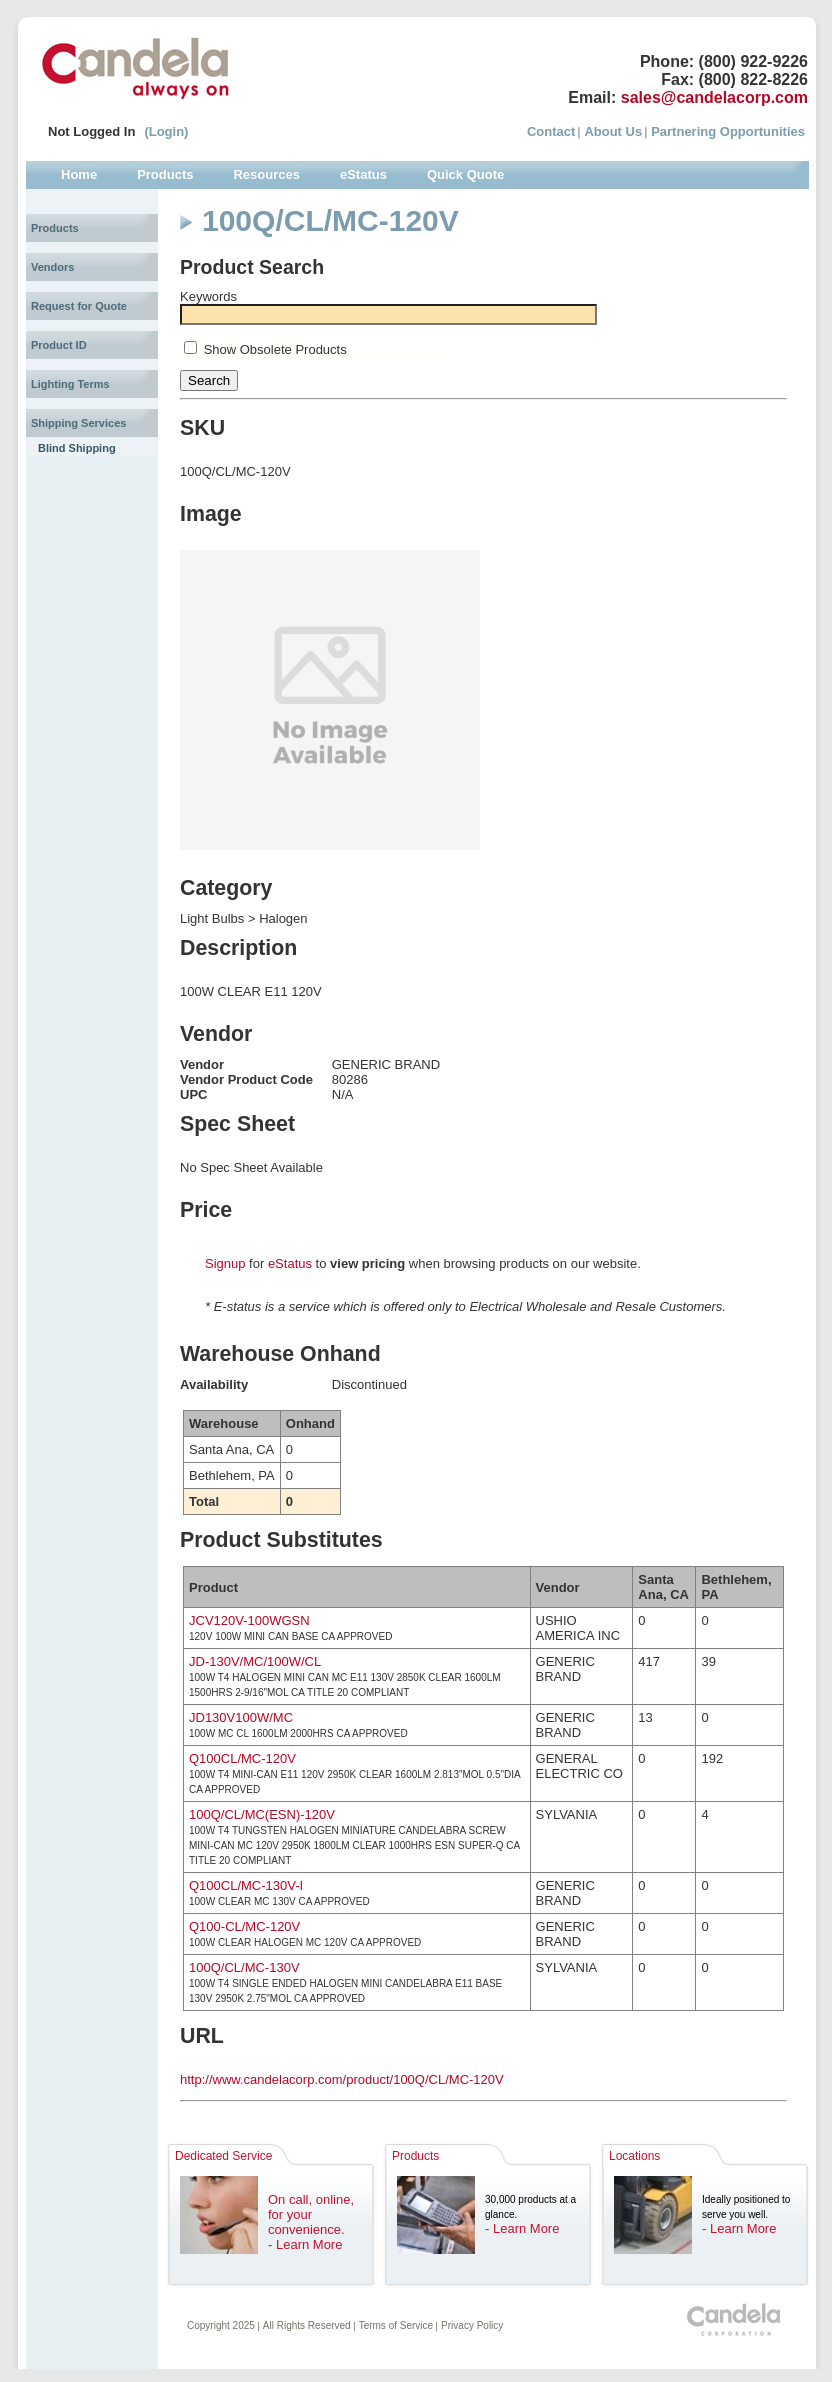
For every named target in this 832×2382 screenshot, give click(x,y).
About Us (613, 131)
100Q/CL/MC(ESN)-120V (262, 1814)
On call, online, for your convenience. (311, 2214)
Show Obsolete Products (275, 349)
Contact (551, 131)
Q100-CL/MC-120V (244, 1926)
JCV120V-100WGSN (249, 1620)
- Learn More (305, 2244)
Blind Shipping (77, 448)
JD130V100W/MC (241, 1717)
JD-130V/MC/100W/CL (255, 1661)
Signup (225, 1263)
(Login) (166, 131)
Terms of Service (396, 2325)
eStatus (290, 1263)
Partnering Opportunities (728, 131)
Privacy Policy (472, 2325)
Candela (135, 68)
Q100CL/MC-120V (242, 1758)
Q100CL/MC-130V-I (246, 1885)
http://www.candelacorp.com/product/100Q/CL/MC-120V (342, 2079)
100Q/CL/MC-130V (244, 1967)
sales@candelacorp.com (714, 97)
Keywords (208, 296)
